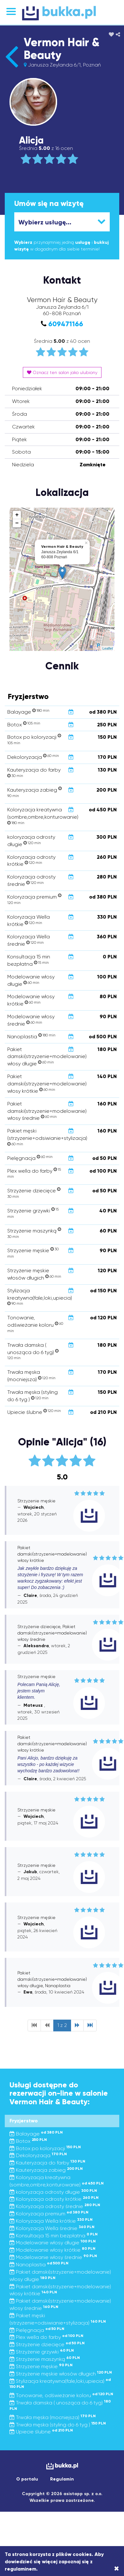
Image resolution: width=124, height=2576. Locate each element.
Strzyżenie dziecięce (47, 2344)
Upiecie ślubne (41, 2432)
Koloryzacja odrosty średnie (55, 2206)
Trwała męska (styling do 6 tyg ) (58, 2425)
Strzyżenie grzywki (42, 2352)
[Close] (116, 2569)
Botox (28, 2141)
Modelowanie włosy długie (53, 2243)
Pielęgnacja (37, 2330)
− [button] (17, 523)
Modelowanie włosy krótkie (52, 2250)
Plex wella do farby (46, 2337)
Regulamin (62, 2479)
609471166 (65, 324)
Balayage (36, 2134)
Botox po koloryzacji (45, 2148)
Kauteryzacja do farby (47, 2163)
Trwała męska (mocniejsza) (53, 2417)
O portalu (27, 2479)
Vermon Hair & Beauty (62, 48)
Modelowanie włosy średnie (53, 2257)
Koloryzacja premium (49, 2214)
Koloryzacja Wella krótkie (51, 2221)
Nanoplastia (39, 2265)
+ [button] (17, 515)
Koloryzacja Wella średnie (52, 2228)
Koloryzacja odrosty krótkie (54, 2199)
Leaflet (107, 648)
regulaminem (20, 2569)
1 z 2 (62, 2025)
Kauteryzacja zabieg (46, 2170)
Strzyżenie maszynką (45, 2359)
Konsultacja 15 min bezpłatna (54, 2236)
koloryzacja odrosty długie (53, 2192)
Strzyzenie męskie (41, 2366)
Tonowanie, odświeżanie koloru (61, 2395)
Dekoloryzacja (38, 2155)
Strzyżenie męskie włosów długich (61, 2374)
